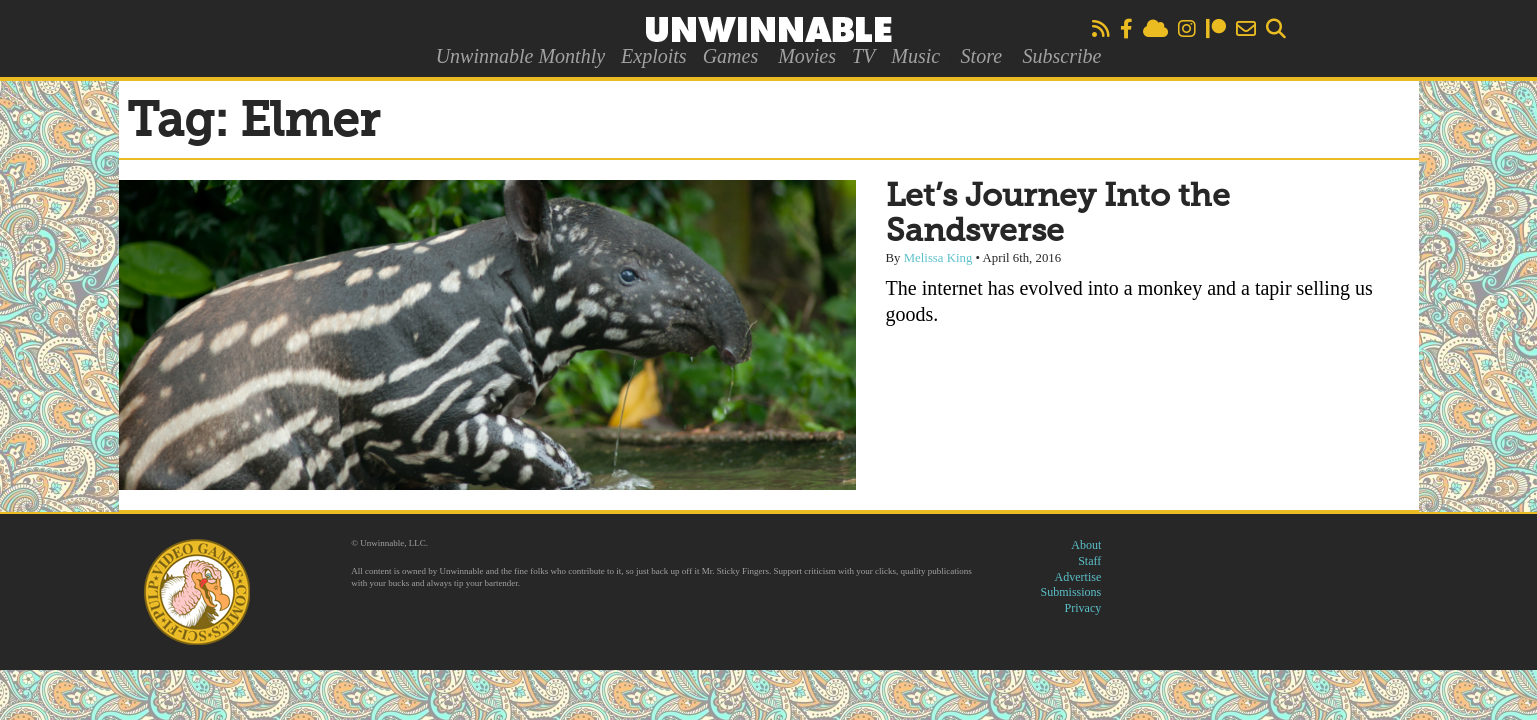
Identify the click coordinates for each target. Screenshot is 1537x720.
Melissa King (938, 258)
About (1086, 545)
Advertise (1078, 577)
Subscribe (1061, 56)
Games (731, 56)
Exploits (654, 56)
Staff (1089, 561)
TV (863, 56)
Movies (807, 56)
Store (981, 56)
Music (915, 56)
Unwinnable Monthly (520, 56)
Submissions (1071, 592)
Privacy (1083, 608)
